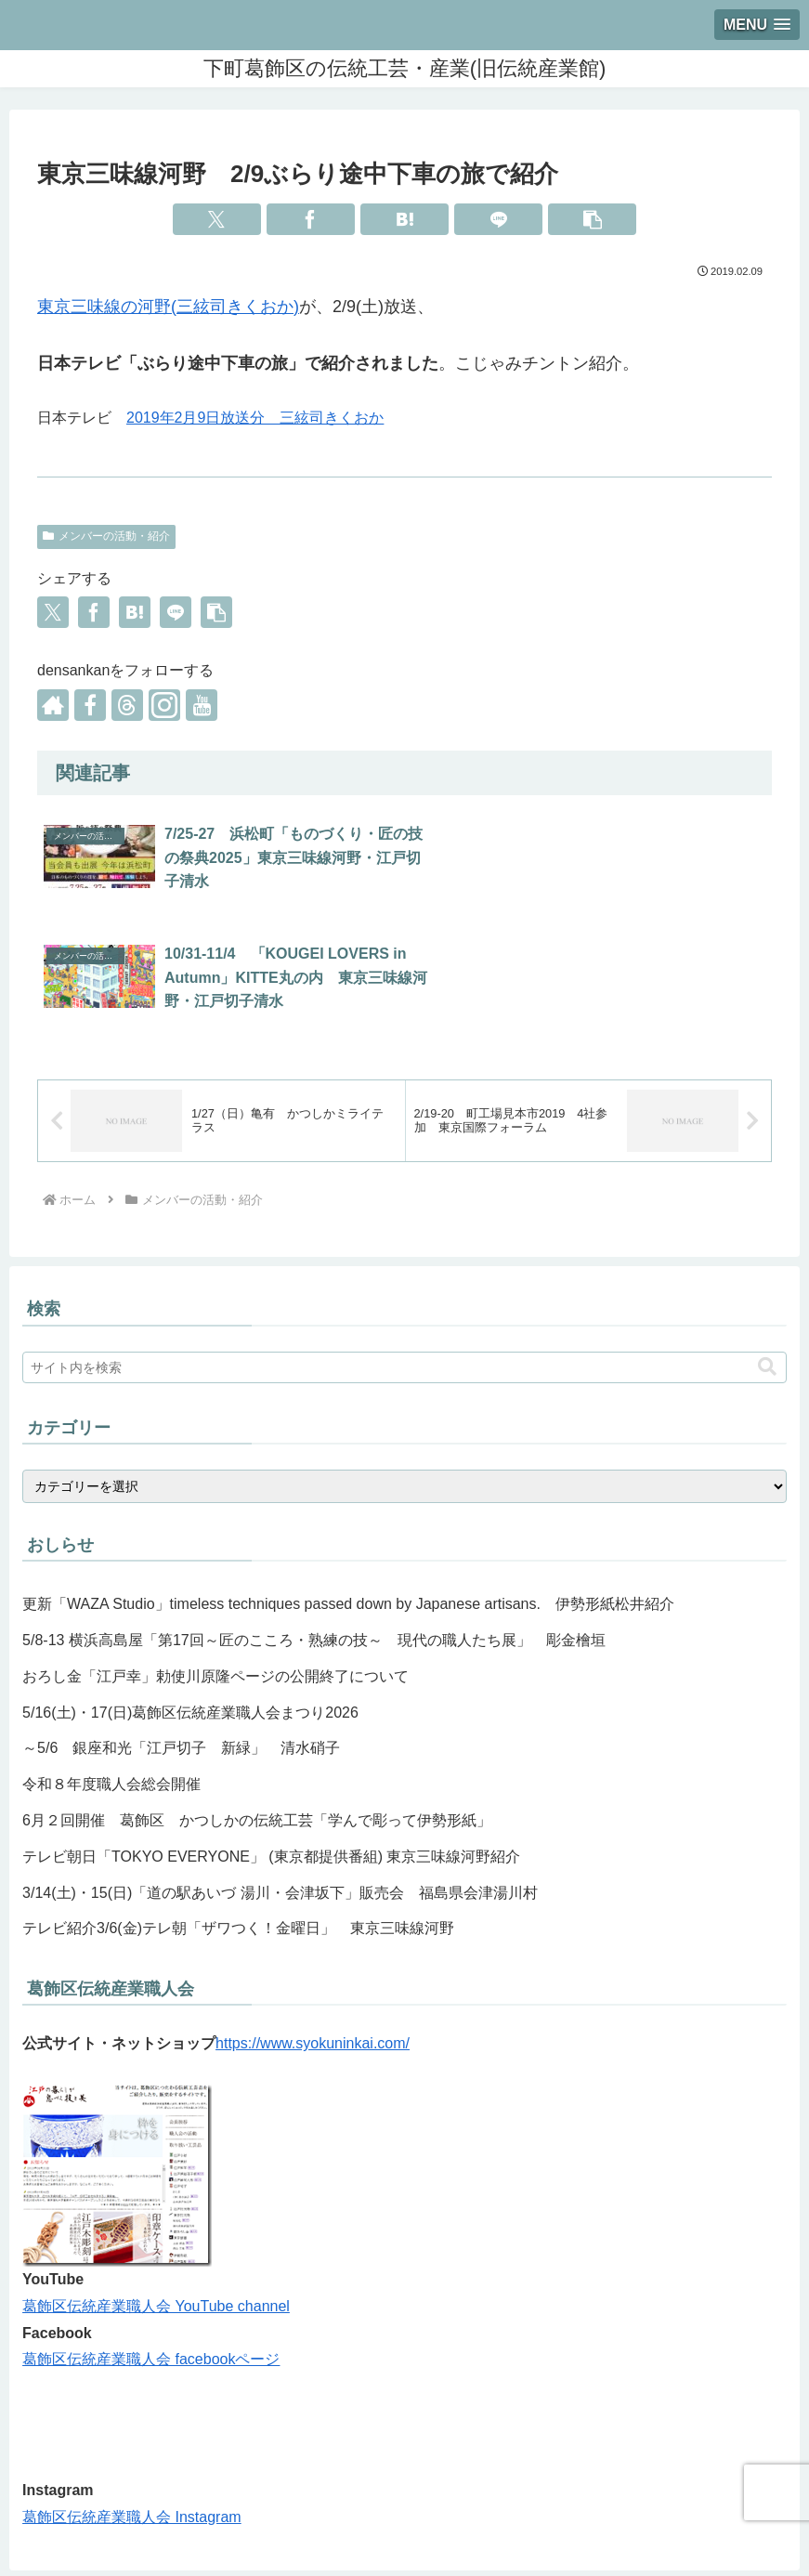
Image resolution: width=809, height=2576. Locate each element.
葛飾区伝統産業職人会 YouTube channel (156, 2186)
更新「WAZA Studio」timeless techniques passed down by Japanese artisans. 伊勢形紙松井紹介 (348, 1484)
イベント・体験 (518, 2517)
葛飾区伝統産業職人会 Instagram (131, 2397)
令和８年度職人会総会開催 (111, 1664)
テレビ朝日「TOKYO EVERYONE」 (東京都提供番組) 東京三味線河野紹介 (271, 1737)
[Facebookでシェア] (311, 219)
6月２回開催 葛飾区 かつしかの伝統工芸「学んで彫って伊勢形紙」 (256, 1700)
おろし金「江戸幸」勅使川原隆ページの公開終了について (215, 1556)
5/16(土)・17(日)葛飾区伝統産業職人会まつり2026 (190, 1593)
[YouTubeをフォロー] (201, 705)
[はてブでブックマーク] (404, 219)
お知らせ (427, 2517)
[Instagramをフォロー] (164, 705)
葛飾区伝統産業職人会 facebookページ (151, 2239)
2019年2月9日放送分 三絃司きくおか (255, 417)
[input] (404, 1247)
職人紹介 (356, 2517)
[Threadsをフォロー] (127, 705)
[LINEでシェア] (498, 219)
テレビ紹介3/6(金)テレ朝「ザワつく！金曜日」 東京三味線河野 (238, 1808)
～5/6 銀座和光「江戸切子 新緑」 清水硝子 (181, 1628)
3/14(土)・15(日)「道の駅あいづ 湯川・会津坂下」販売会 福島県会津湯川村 (280, 1773)
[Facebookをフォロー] (90, 705)
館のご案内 (277, 2517)
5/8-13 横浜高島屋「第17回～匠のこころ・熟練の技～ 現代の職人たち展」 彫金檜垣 (314, 1520)
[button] (592, 219)
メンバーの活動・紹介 (106, 536)
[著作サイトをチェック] (53, 705)
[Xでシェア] (217, 219)
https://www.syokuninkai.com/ (312, 1923)
